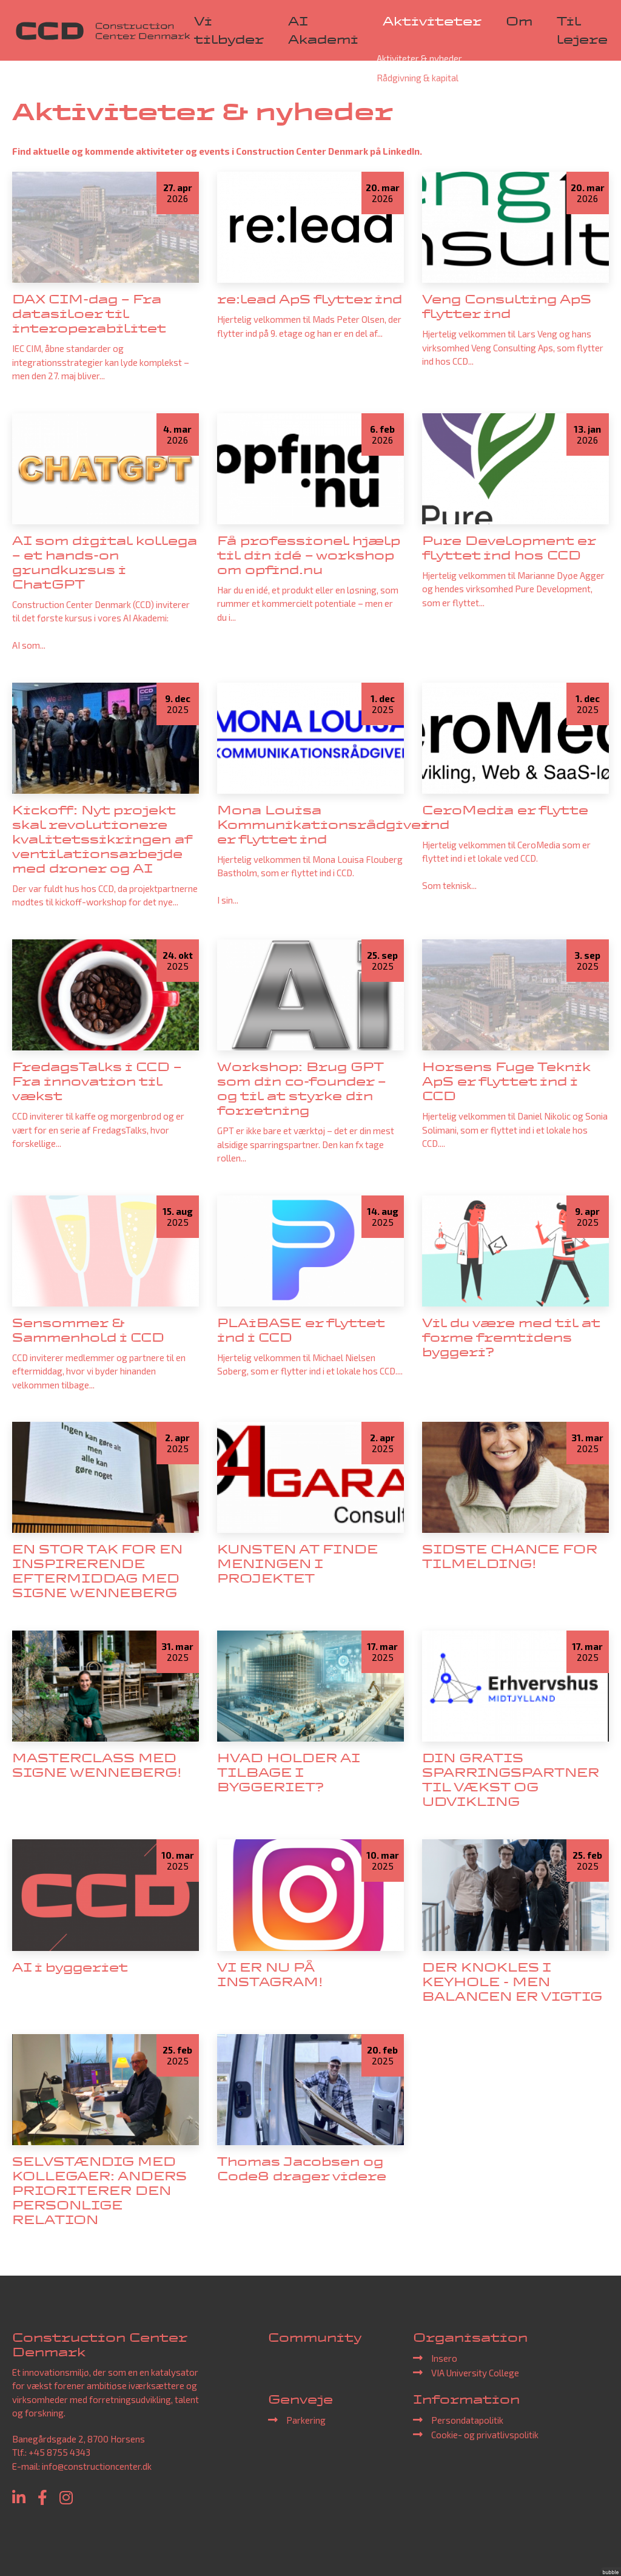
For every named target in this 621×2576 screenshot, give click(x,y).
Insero (444, 2358)
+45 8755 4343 (59, 2452)
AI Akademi (323, 30)
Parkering (306, 2420)
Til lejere (582, 30)
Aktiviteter (432, 21)
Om (519, 21)
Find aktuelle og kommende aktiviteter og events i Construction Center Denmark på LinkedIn (216, 151)
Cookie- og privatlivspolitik (485, 2434)
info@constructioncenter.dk (97, 2466)
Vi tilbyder (229, 30)
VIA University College (475, 2372)
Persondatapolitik (467, 2420)
